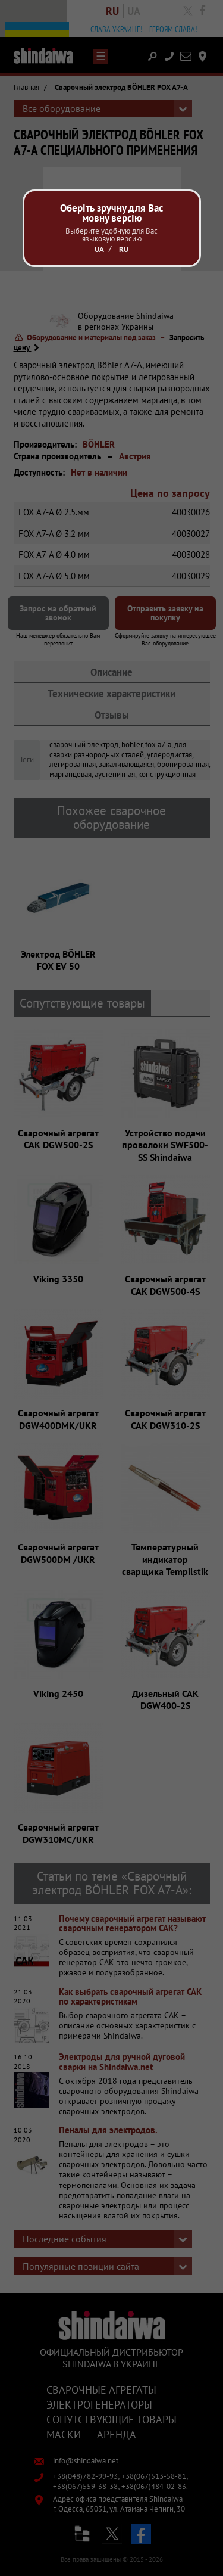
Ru (123, 249)
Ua (99, 249)
